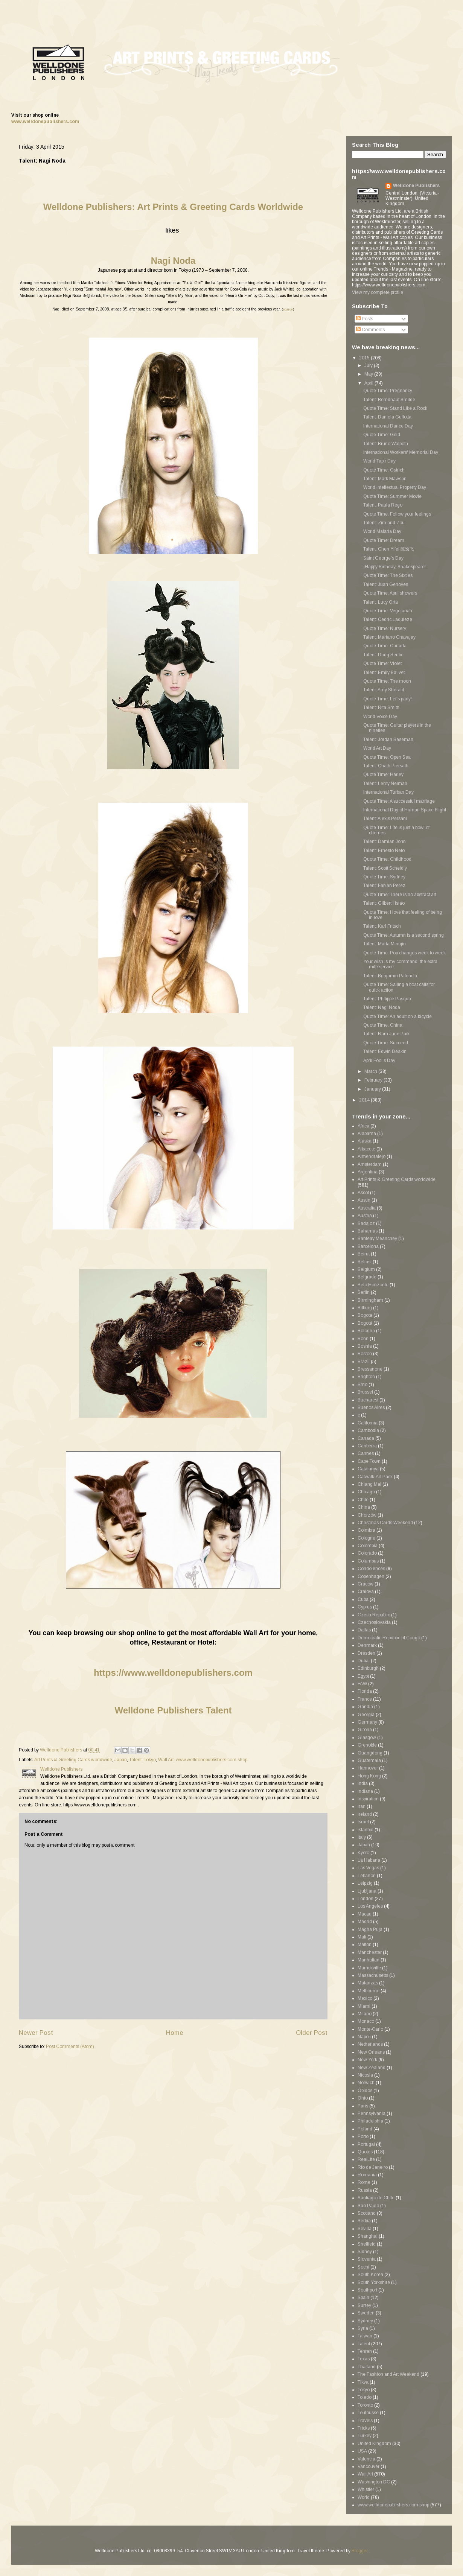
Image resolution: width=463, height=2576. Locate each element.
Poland (365, 2129)
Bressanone (370, 1369)
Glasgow (367, 1737)
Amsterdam (370, 1164)
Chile (363, 1499)
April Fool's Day (379, 1060)
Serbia (364, 2220)
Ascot (363, 1192)
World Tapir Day (379, 461)
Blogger (359, 2550)
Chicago (366, 1491)
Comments (370, 329)
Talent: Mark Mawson (385, 478)
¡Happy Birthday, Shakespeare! (394, 566)
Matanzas (368, 1983)
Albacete (366, 1149)
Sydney (365, 2320)
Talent (135, 1759)
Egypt (363, 1676)
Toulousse (368, 2412)
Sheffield (367, 2244)
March (371, 1071)
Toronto (365, 2405)
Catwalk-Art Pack (375, 1476)
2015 (365, 358)
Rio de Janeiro (373, 2167)
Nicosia (365, 2075)
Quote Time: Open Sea (387, 757)
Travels (365, 2420)
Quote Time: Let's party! (387, 698)
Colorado (367, 1553)
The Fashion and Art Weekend (388, 2374)
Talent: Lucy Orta (380, 602)
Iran (362, 1806)
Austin (364, 1200)
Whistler (366, 2489)
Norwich (366, 2082)
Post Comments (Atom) (70, 2046)
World (364, 2497)
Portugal (366, 2144)
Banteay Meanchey (377, 1238)
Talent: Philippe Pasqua (387, 998)
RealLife (366, 2159)
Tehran (365, 2351)
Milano (365, 2013)
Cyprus (365, 1607)
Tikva (363, 2382)
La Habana (369, 1860)
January (373, 1089)
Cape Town (369, 1461)
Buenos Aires (371, 1407)
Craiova (366, 1591)
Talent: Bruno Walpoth (385, 443)
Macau (365, 1914)
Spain (363, 2297)
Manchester (370, 1952)
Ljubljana (367, 1891)
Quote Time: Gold (381, 434)
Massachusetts (373, 1975)
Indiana (365, 1791)
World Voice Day (380, 716)
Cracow (365, 1584)
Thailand (367, 2366)
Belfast (365, 1261)
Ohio (363, 2098)
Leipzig (365, 1883)
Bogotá (365, 1323)
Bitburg (365, 1307)
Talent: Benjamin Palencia (390, 975)
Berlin (364, 1292)
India (363, 1783)
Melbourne (368, 1990)
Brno (362, 1384)
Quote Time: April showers (390, 593)
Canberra (367, 1446)
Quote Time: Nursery (384, 628)
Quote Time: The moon (387, 681)
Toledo (365, 2397)
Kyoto (363, 1852)
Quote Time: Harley (383, 774)
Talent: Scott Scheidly (385, 868)
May (369, 374)
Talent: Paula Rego (382, 505)
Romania (367, 2174)
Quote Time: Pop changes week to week (404, 953)
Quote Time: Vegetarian (387, 610)
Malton (365, 1944)
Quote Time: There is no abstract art (399, 894)
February (374, 1080)
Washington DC (374, 2482)
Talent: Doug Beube (383, 654)
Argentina (368, 1172)
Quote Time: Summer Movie (392, 496)
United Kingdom (374, 2443)
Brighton (366, 1376)
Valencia (366, 2459)
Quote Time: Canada (385, 645)
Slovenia (367, 2259)
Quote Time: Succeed (385, 1042)
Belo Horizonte (373, 1284)
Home (174, 2032)
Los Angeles (370, 1906)
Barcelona (368, 1246)
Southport (367, 2290)
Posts (364, 318)
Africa (363, 1126)
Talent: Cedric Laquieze (387, 619)
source (288, 309)
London (365, 1898)
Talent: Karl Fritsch (382, 926)
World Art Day (377, 748)
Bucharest (368, 1400)
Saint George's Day (383, 558)
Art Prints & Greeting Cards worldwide (73, 1759)
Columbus (368, 1561)
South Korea (370, 2274)
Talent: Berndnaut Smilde (389, 399)
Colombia (368, 1545)
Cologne (366, 1538)
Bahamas (368, 1231)
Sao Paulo (368, 2205)
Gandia (365, 1706)
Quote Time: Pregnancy (387, 390)
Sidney (365, 2251)
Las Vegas (368, 1867)
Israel (363, 1821)
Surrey (364, 2305)
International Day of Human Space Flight (404, 810)
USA (362, 2451)
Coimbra (366, 1530)
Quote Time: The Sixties (388, 575)
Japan (120, 1759)
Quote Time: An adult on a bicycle (397, 1016)
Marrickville (369, 1967)
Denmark (367, 1645)
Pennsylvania (371, 2113)
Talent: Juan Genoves (385, 584)
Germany (367, 1722)
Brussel (365, 1392)
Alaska (365, 1141)
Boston (365, 1353)
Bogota (365, 1315)
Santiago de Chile (376, 2197)
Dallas (364, 1630)
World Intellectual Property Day (394, 487)
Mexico (365, 1998)
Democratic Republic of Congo (389, 1637)
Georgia (366, 1714)
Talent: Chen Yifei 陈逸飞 (388, 549)
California (368, 1423)
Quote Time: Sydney (384, 876)
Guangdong (370, 1753)
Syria (363, 2328)
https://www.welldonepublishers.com (173, 1673)
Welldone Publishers (416, 185)
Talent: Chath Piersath (385, 765)
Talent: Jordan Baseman (388, 739)
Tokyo (150, 1759)
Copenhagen (371, 1576)
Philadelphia (370, 2121)
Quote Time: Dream (383, 540)
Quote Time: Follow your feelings (397, 514)
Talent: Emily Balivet (384, 672)
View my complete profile (377, 292)
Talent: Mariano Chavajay (389, 637)
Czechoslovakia (374, 1622)
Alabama (367, 1133)
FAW (362, 1683)
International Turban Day (388, 792)
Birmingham (370, 1300)
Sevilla (365, 2228)
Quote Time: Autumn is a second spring (403, 935)
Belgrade (367, 1277)
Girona (365, 1729)
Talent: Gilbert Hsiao (384, 903)
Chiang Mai (369, 1484)
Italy (362, 1837)
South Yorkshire (374, 2282)
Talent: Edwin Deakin (385, 1051)
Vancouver (368, 2466)
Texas (364, 2358)
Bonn (363, 1338)
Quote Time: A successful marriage (399, 801)
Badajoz (366, 1223)
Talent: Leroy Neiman (385, 783)
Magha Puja (370, 1929)
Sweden (366, 2313)
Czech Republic (374, 1614)
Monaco (366, 2021)
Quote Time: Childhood (387, 859)
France (365, 1699)
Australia (367, 1208)
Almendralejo (371, 1156)
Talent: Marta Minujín (384, 943)
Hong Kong (369, 1776)
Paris (363, 2106)
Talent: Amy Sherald (383, 689)
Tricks (364, 2428)
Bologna (366, 1330)
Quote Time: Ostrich (384, 470)
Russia (365, 2190)
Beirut (364, 1254)
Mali (362, 1937)
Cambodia (368, 1430)
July (369, 365)
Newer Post (36, 2032)
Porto (363, 2136)
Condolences (371, 1568)
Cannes (366, 1453)
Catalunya (368, 1468)
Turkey (365, 2435)
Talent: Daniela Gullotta (387, 417)
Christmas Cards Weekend (385, 1522)
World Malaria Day (382, 531)
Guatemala (369, 1760)
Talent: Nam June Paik (386, 1033)
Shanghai (368, 2236)
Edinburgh (368, 1668)
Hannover (368, 1768)
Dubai (364, 1660)
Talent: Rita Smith (381, 707)
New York (367, 2059)
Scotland (367, 2213)
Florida (365, 1691)
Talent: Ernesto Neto (384, 850)
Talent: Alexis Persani (385, 818)
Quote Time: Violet (382, 663)
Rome (364, 2182)
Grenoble (367, 1745)
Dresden (366, 1653)
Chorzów (367, 1515)
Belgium (366, 1269)
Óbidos (365, 2090)
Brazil (364, 1361)
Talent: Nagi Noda (381, 1007)
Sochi (363, 2267)
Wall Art (166, 1759)
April (369, 383)
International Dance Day (388, 426)
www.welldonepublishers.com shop (211, 1759)
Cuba (363, 1599)
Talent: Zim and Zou (384, 522)
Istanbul (365, 1829)
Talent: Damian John (384, 841)
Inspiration (368, 1799)
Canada (366, 1438)
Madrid (365, 1921)
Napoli (364, 2036)
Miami (364, 2006)
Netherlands (370, 2044)
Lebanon (367, 1875)
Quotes (365, 2152)
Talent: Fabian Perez (384, 885)
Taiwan (365, 2336)
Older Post (311, 2032)
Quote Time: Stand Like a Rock (395, 408)
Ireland (365, 1814)
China (364, 1507)
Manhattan (368, 1960)
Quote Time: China (382, 1025)
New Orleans (371, 2052)
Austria (365, 1215)
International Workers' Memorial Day (400, 452)
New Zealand (371, 2067)
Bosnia (365, 1346)
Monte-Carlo (370, 2029)
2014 (365, 1100)
